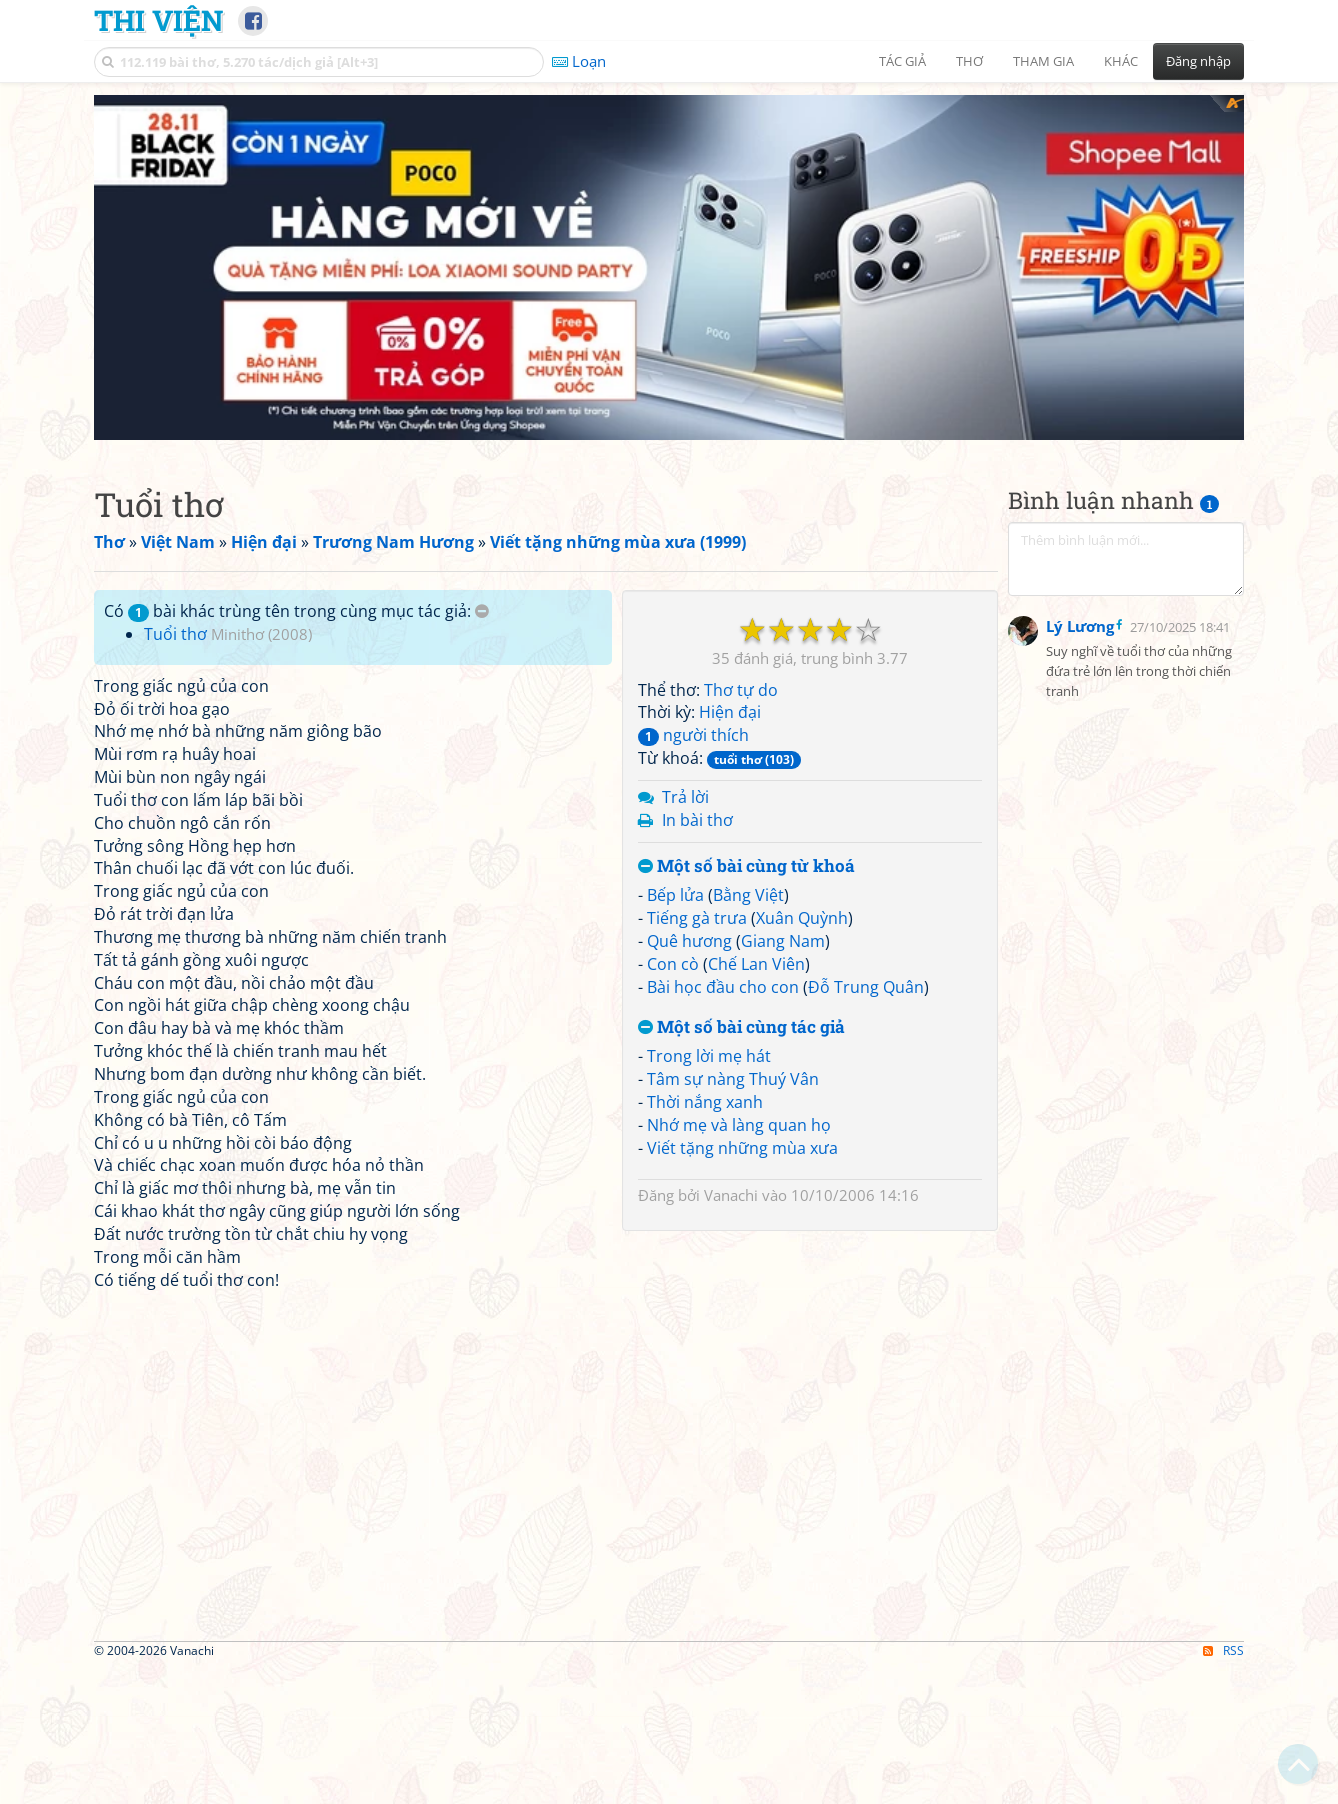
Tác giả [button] (902, 61)
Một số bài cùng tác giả (741, 1307)
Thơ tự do (741, 970)
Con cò (673, 1244)
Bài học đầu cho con (723, 1267)
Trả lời (685, 1077)
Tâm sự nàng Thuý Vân (733, 1359)
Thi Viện (158, 20)
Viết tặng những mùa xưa (742, 1428)
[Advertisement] (1126, 716)
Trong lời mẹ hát (709, 1336)
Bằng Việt (748, 1175)
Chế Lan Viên (756, 1244)
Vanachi (731, 1475)
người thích (693, 1015)
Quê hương (689, 1221)
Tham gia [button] (1043, 61)
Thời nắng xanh (705, 1382)
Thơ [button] (969, 61)
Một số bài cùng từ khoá (746, 1146)
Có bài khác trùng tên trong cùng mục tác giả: (296, 611)
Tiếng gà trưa (697, 1198)
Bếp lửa (675, 1175)
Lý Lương (1080, 835)
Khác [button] (1121, 61)
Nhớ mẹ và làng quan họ (739, 1405)
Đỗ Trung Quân (866, 1267)
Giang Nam (783, 1221)
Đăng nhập (1198, 61)
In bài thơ (697, 1100)
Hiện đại (730, 992)
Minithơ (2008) (261, 634)
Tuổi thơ (175, 634)
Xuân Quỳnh (802, 1198)
